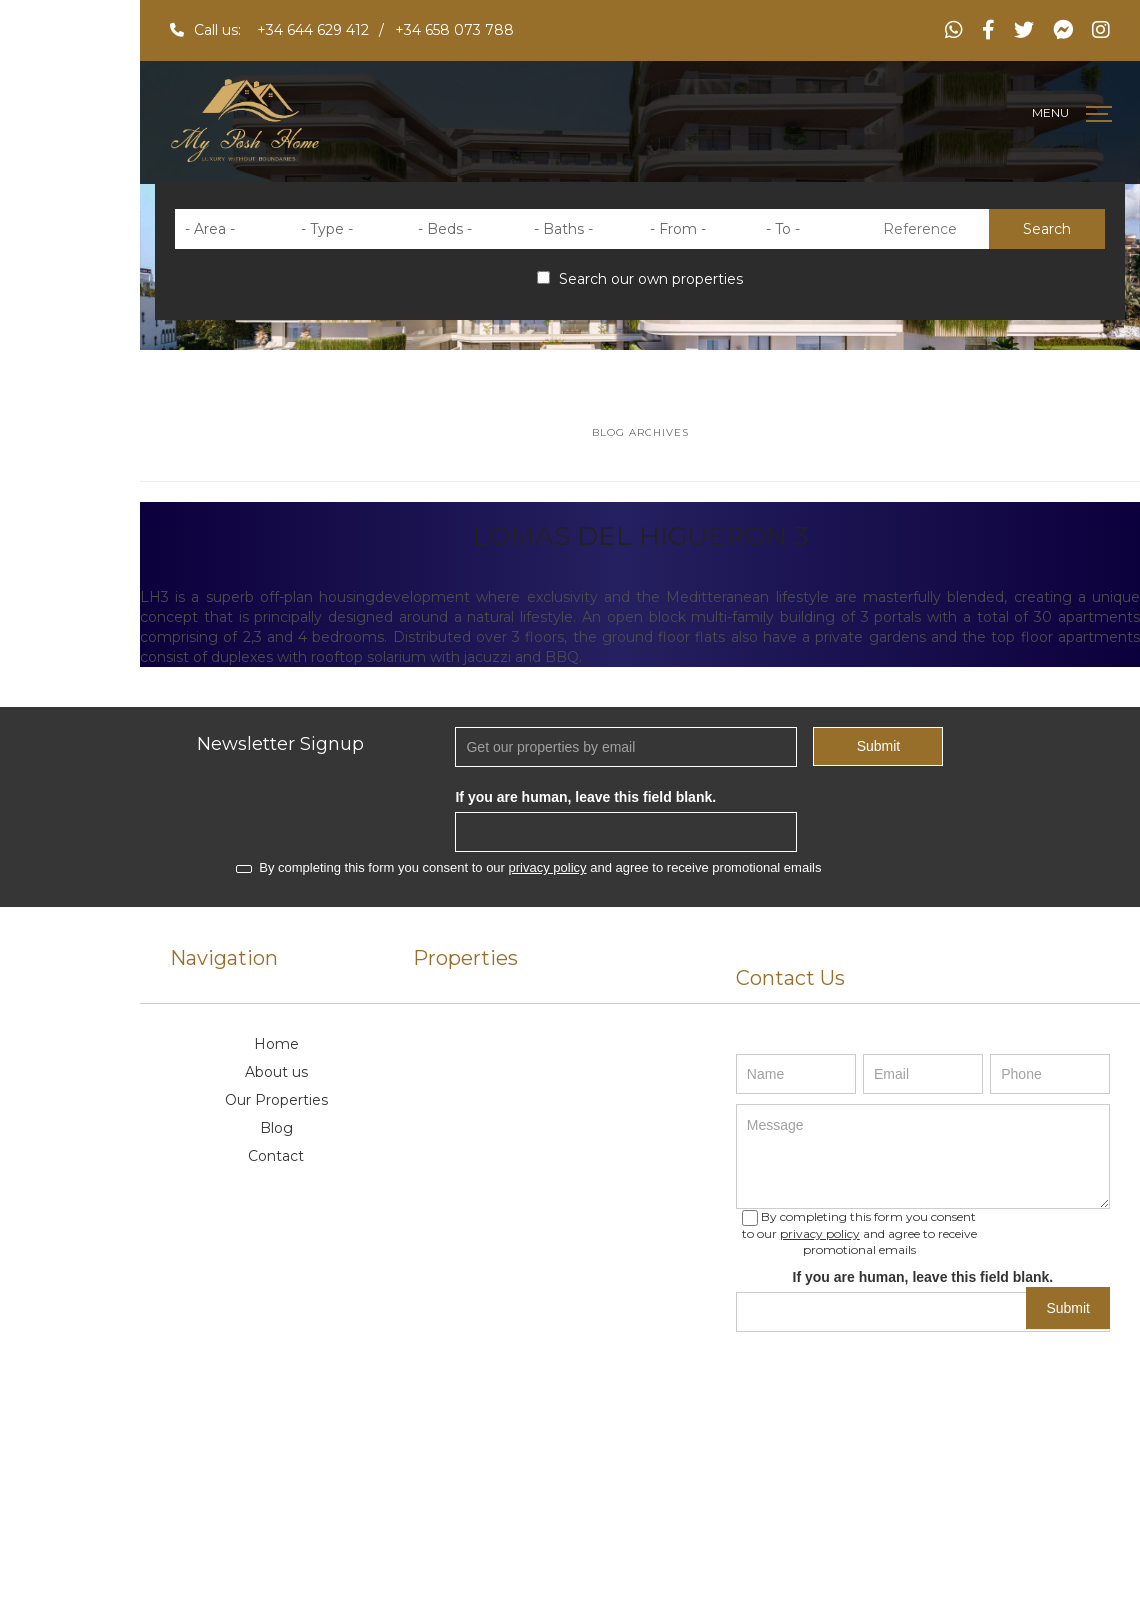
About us (276, 1072)
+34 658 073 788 (454, 30)
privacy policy (548, 867)
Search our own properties (640, 279)
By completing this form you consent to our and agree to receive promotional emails (529, 867)
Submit (879, 746)
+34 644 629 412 (313, 30)
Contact (276, 1156)
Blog (276, 1128)
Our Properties (276, 1100)
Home (276, 1044)
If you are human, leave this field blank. (585, 797)
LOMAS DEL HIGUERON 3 (640, 536)
